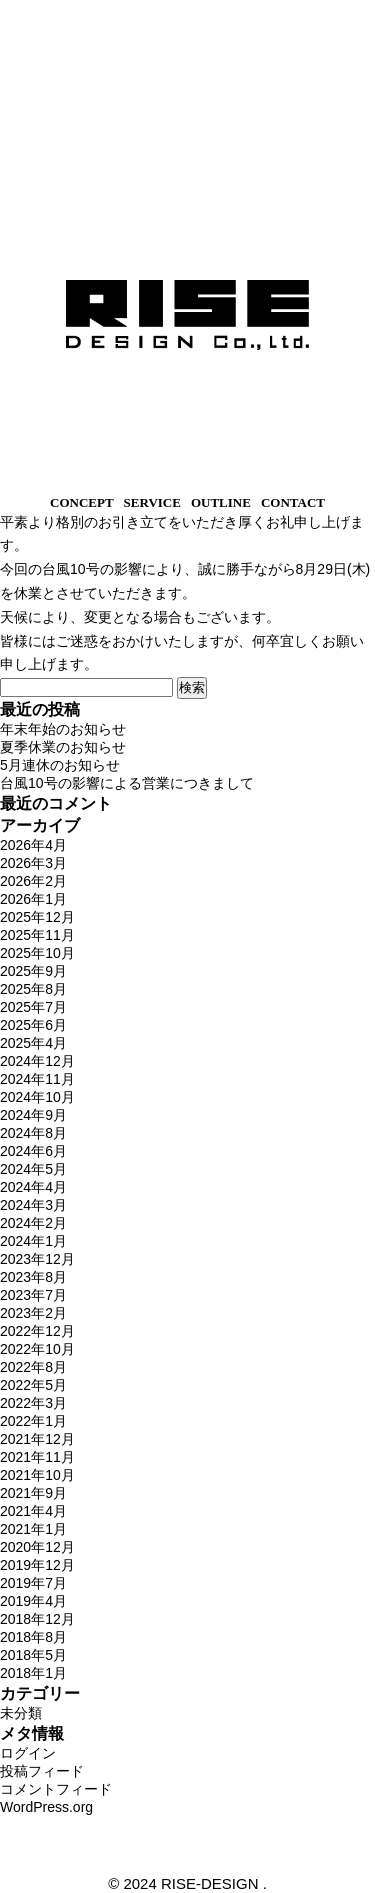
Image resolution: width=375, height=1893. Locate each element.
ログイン (28, 1753)
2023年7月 (33, 1295)
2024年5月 (33, 1169)
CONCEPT (82, 502)
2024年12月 (37, 1061)
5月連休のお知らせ (60, 765)
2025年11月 (37, 935)
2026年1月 (33, 899)
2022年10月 (37, 1349)
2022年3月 (33, 1403)
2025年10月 (37, 953)
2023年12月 (37, 1259)
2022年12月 (37, 1331)
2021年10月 (37, 1475)
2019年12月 (37, 1565)
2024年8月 (33, 1133)
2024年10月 (37, 1097)
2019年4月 (33, 1601)
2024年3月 (33, 1205)
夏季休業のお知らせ (63, 747)
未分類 (21, 1713)
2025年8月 (33, 989)
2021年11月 (37, 1457)
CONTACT (293, 502)
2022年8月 (33, 1367)
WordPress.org (46, 1807)
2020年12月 (37, 1547)
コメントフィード (56, 1789)
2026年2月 (33, 881)
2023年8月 (33, 1277)
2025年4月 (33, 1043)
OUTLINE (221, 502)
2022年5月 (33, 1385)
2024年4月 (33, 1187)
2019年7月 (33, 1583)
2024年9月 (33, 1115)
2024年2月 (33, 1223)
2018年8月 (33, 1637)
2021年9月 (33, 1493)
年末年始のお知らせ (63, 729)
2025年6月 (33, 1025)
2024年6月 (33, 1151)
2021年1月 (33, 1529)
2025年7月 (33, 1007)
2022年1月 (33, 1421)
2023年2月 (33, 1313)
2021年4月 (33, 1511)
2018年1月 (33, 1673)
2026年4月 (33, 845)
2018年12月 (37, 1619)
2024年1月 (33, 1241)
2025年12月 (37, 917)
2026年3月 (33, 863)
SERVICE (152, 502)
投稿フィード (42, 1771)
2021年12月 (37, 1439)
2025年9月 (33, 971)
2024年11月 (37, 1079)
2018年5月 (33, 1655)
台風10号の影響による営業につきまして (127, 783)
